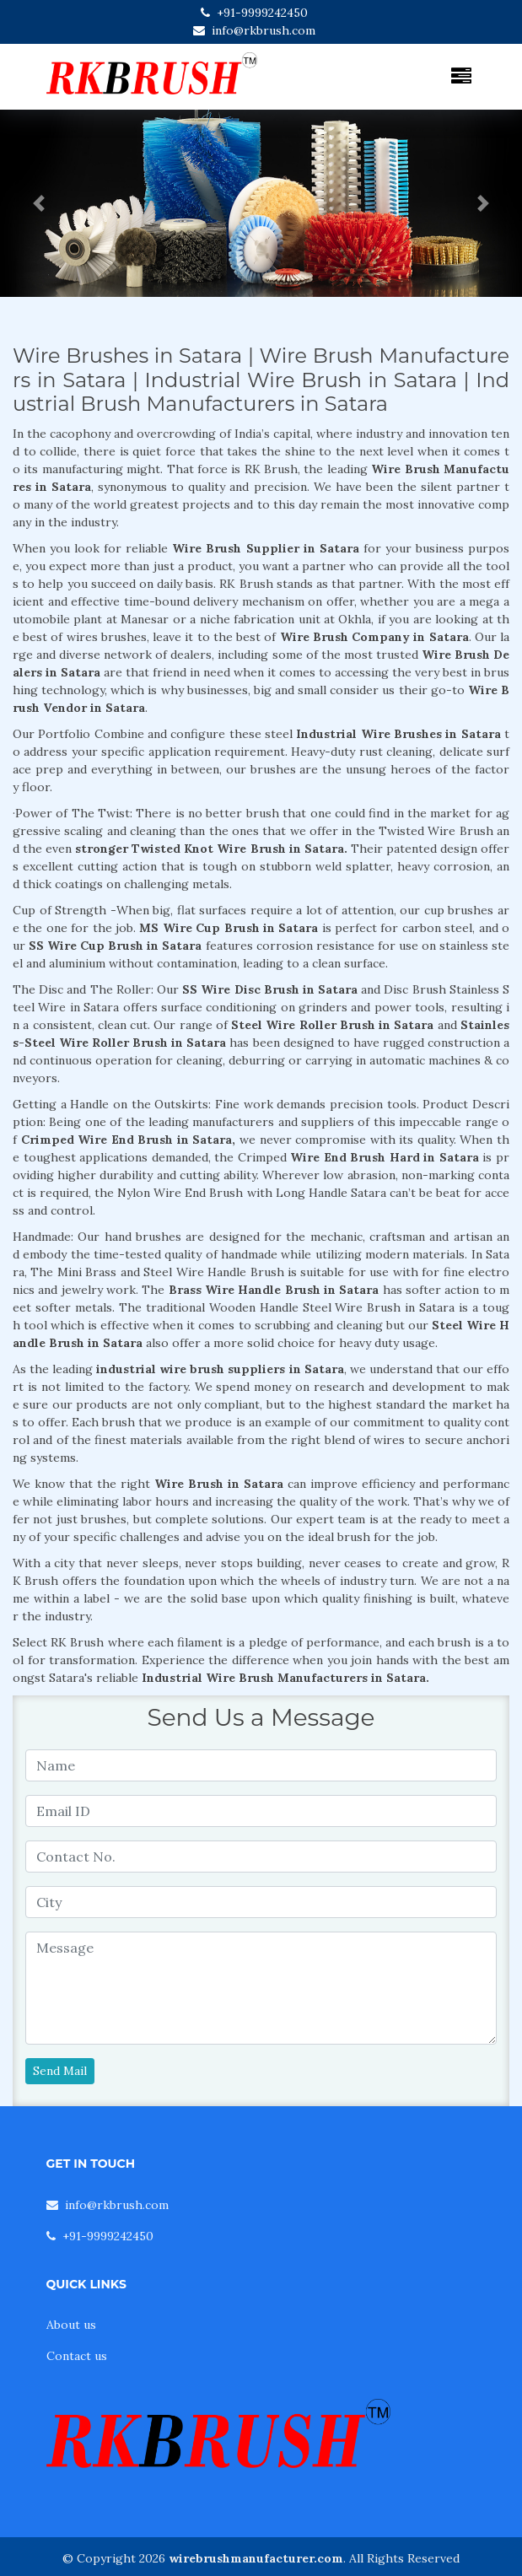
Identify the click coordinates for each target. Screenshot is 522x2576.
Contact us (76, 2355)
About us (71, 2324)
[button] (39, 203)
